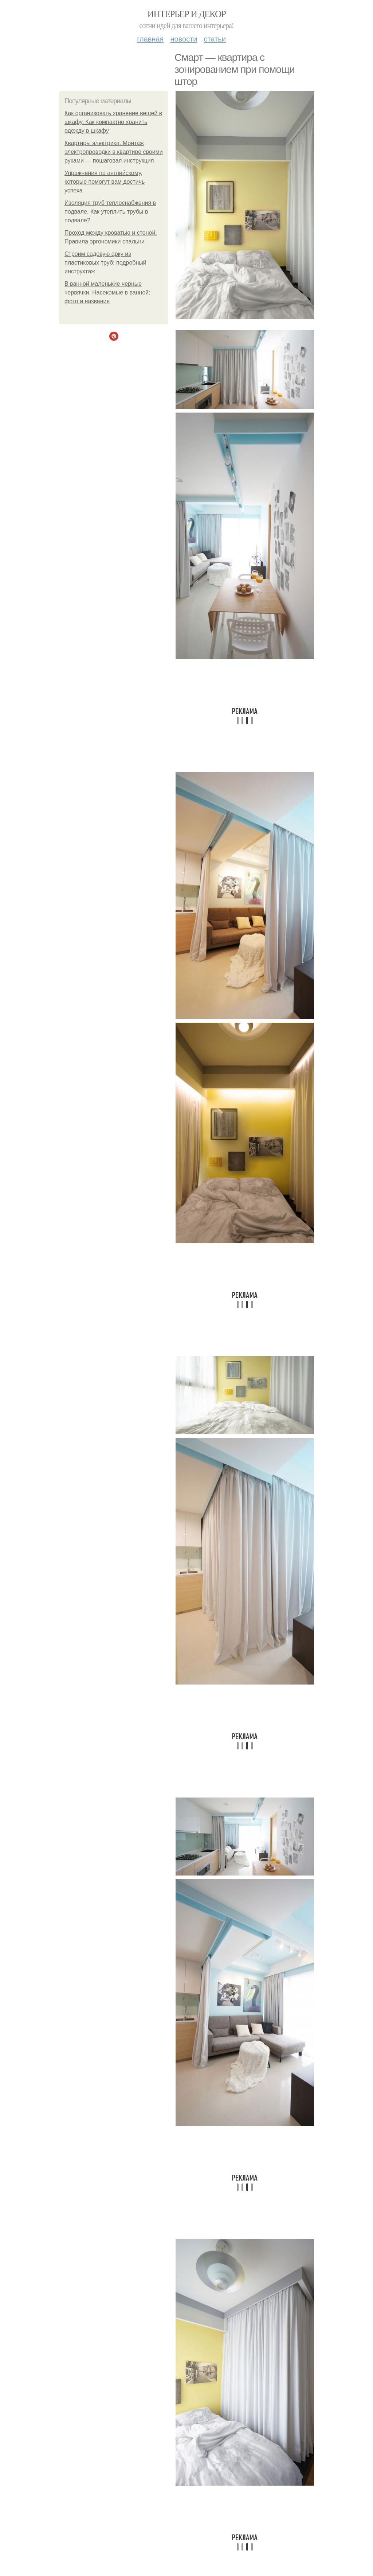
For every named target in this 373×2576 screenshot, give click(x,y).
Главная (150, 39)
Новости (183, 39)
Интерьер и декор (187, 14)
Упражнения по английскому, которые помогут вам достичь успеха (104, 182)
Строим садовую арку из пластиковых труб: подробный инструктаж (105, 262)
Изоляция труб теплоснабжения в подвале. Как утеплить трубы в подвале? (110, 211)
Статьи (214, 39)
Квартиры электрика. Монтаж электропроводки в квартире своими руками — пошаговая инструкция (113, 152)
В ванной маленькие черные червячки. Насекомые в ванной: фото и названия (107, 292)
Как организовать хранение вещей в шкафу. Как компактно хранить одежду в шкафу (113, 122)
